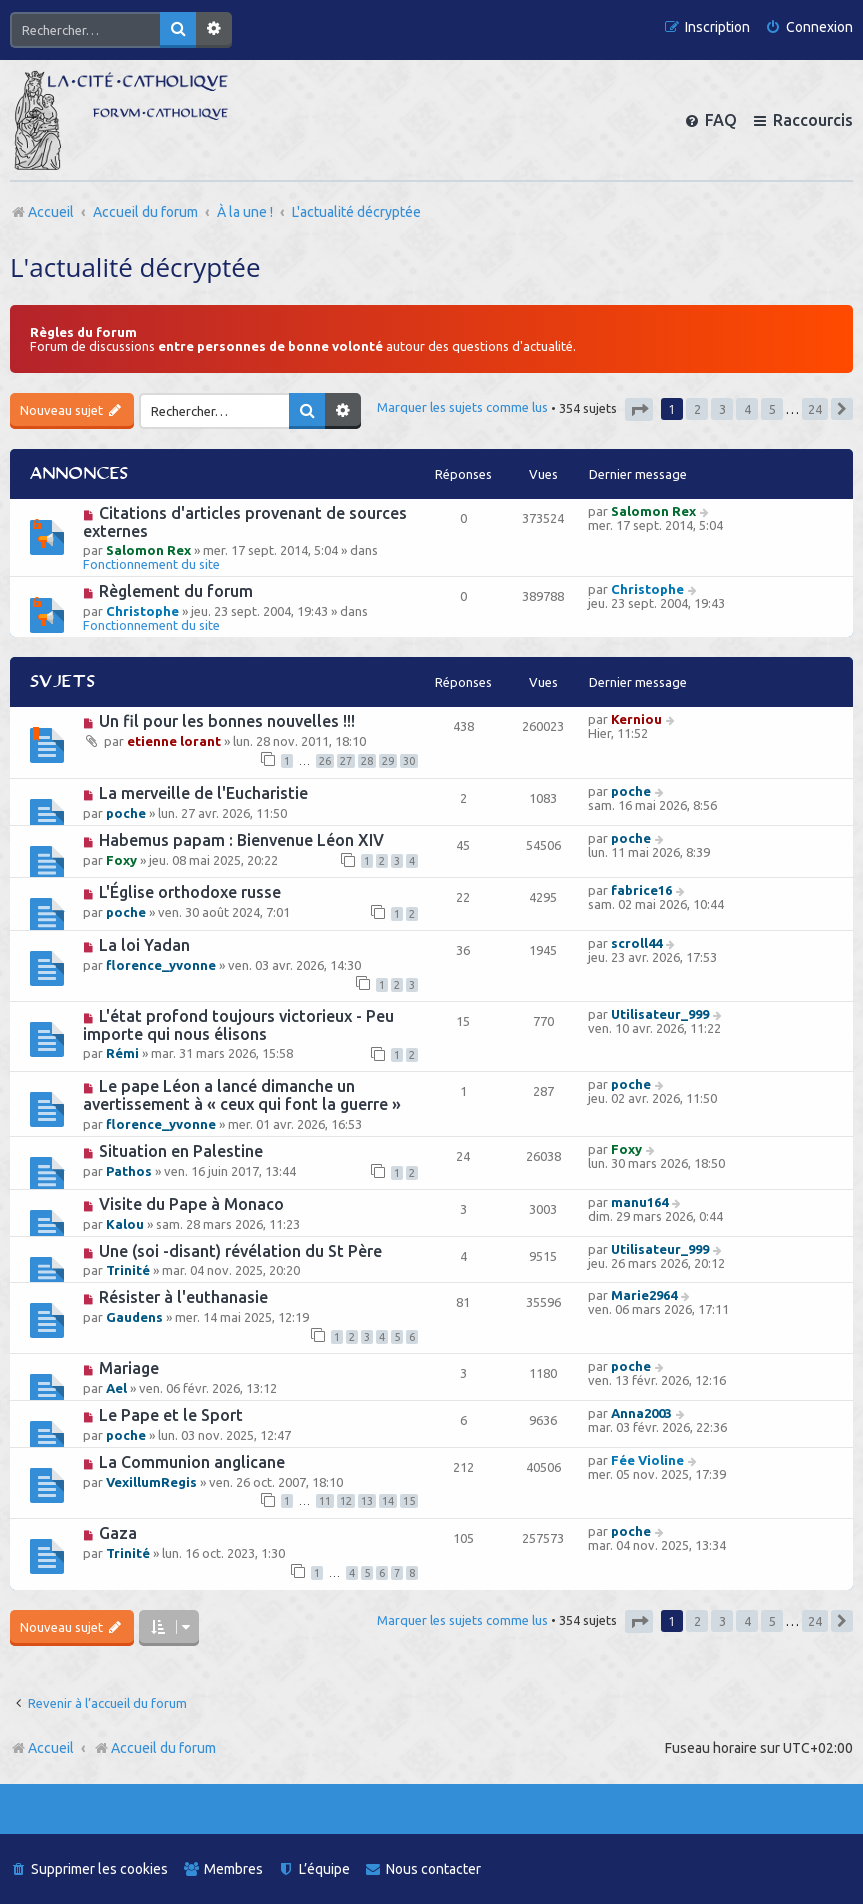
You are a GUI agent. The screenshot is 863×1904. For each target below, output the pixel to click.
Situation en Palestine (181, 1151)
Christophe (142, 611)
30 (409, 761)
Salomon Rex (148, 550)
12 (346, 1501)
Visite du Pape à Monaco (191, 1204)
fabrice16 (641, 890)
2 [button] (697, 409)
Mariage (129, 1368)
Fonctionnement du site (151, 564)
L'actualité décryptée (135, 267)
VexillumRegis (151, 1482)
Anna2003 (641, 1413)
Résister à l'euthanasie (183, 1297)
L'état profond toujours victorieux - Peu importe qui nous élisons (238, 1025)
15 (409, 1501)
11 (325, 1501)
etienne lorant (174, 741)
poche (126, 813)
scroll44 (636, 943)
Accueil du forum (154, 1748)
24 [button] (815, 409)
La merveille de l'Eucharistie (203, 793)
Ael (116, 1388)
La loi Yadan (144, 945)
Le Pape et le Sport (171, 1415)
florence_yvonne (161, 965)
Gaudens (134, 1317)
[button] (639, 409)
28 (367, 761)
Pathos (129, 1171)
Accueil (51, 1748)
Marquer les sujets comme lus (462, 407)
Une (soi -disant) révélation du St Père (240, 1251)
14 (388, 1501)
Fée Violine (647, 1460)
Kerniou (636, 719)
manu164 (639, 1202)
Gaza (118, 1533)
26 (325, 761)
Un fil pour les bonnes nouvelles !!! (227, 721)
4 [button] (747, 409)
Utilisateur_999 (660, 1014)
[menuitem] (809, 27)
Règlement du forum (176, 591)
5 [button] (772, 409)
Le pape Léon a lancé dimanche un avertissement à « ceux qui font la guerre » (242, 1095)
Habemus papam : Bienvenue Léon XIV (241, 840)
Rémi (122, 1053)
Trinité (128, 1270)
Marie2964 (644, 1295)
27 (346, 761)
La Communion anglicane (192, 1462)
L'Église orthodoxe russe (190, 892)
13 (367, 1501)
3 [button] (722, 409)
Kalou (125, 1224)
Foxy (121, 860)
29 (388, 761)
